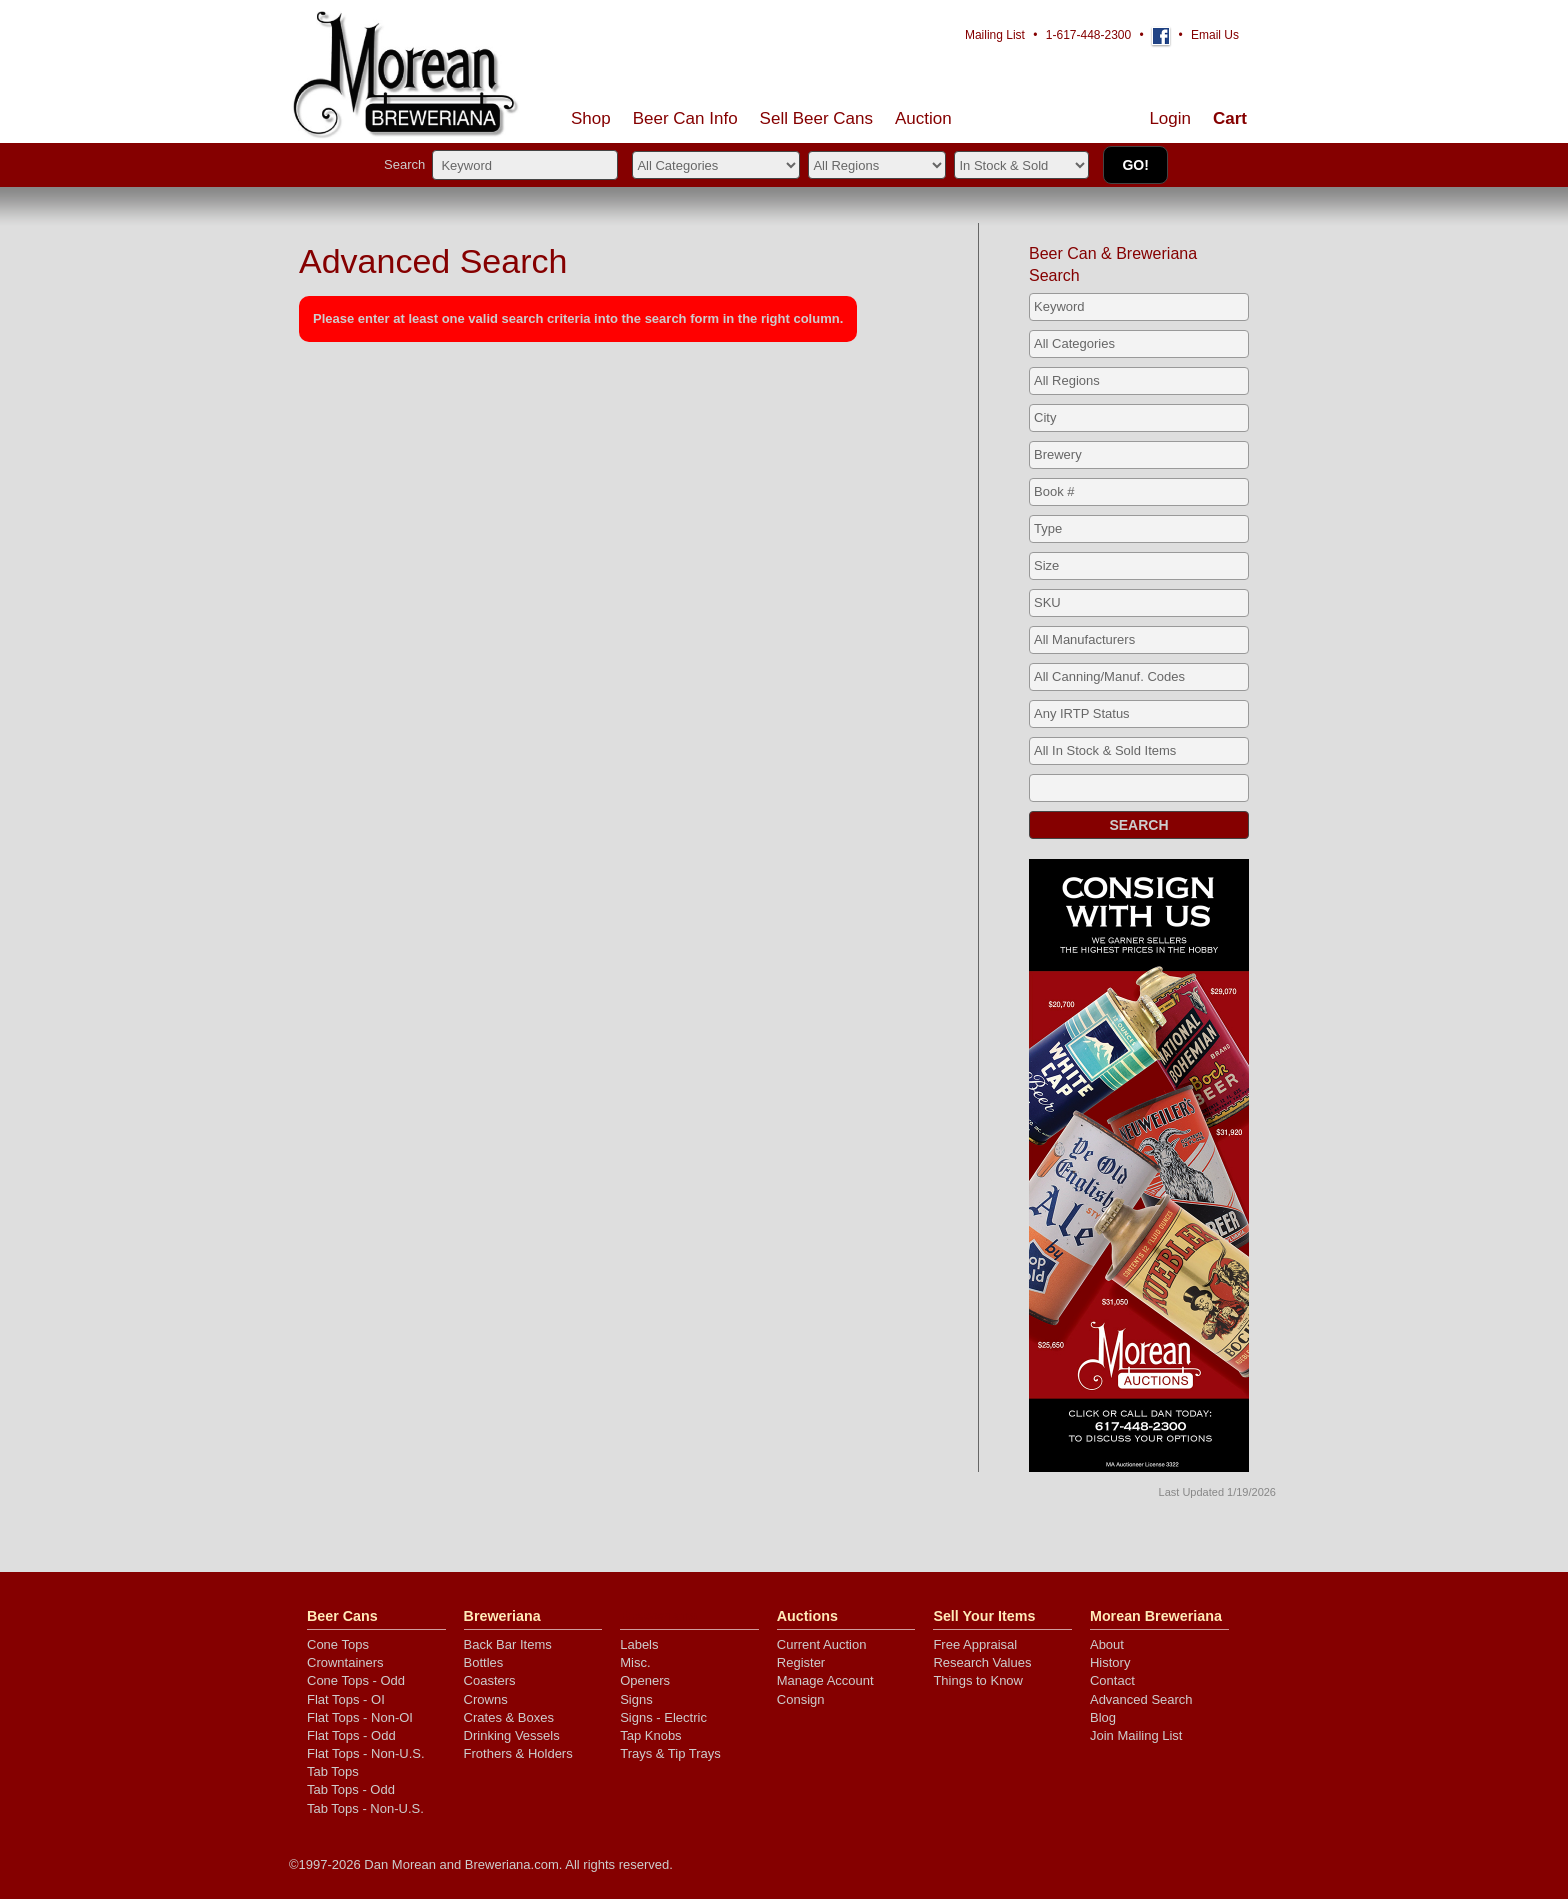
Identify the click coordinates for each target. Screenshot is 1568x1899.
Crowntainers (345, 1662)
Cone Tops (338, 1644)
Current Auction (822, 1644)
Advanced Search (1141, 1699)
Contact (1112, 1680)
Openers (645, 1680)
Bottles (484, 1662)
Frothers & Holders (518, 1753)
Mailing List (995, 35)
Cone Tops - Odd (356, 1680)
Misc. (635, 1662)
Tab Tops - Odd (351, 1789)
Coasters (490, 1680)
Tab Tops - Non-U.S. (365, 1808)
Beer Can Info (685, 118)
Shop (591, 118)
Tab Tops (333, 1771)
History (1110, 1662)
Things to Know (978, 1680)
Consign (801, 1699)
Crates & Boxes (509, 1717)
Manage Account (825, 1680)
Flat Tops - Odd (351, 1735)
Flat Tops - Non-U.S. (366, 1753)
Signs (636, 1699)
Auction (923, 118)
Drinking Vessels (512, 1735)
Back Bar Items (508, 1644)
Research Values (982, 1662)
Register (801, 1662)
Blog (1103, 1717)
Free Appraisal (975, 1644)
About (1107, 1644)
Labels (639, 1644)
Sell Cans (816, 118)
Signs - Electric (663, 1717)
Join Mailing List (1136, 1735)
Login (1170, 118)
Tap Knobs (650, 1735)
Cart (1230, 118)
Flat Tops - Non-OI (360, 1717)
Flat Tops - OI (346, 1699)
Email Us (1215, 35)
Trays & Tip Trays (670, 1753)
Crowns (486, 1699)
